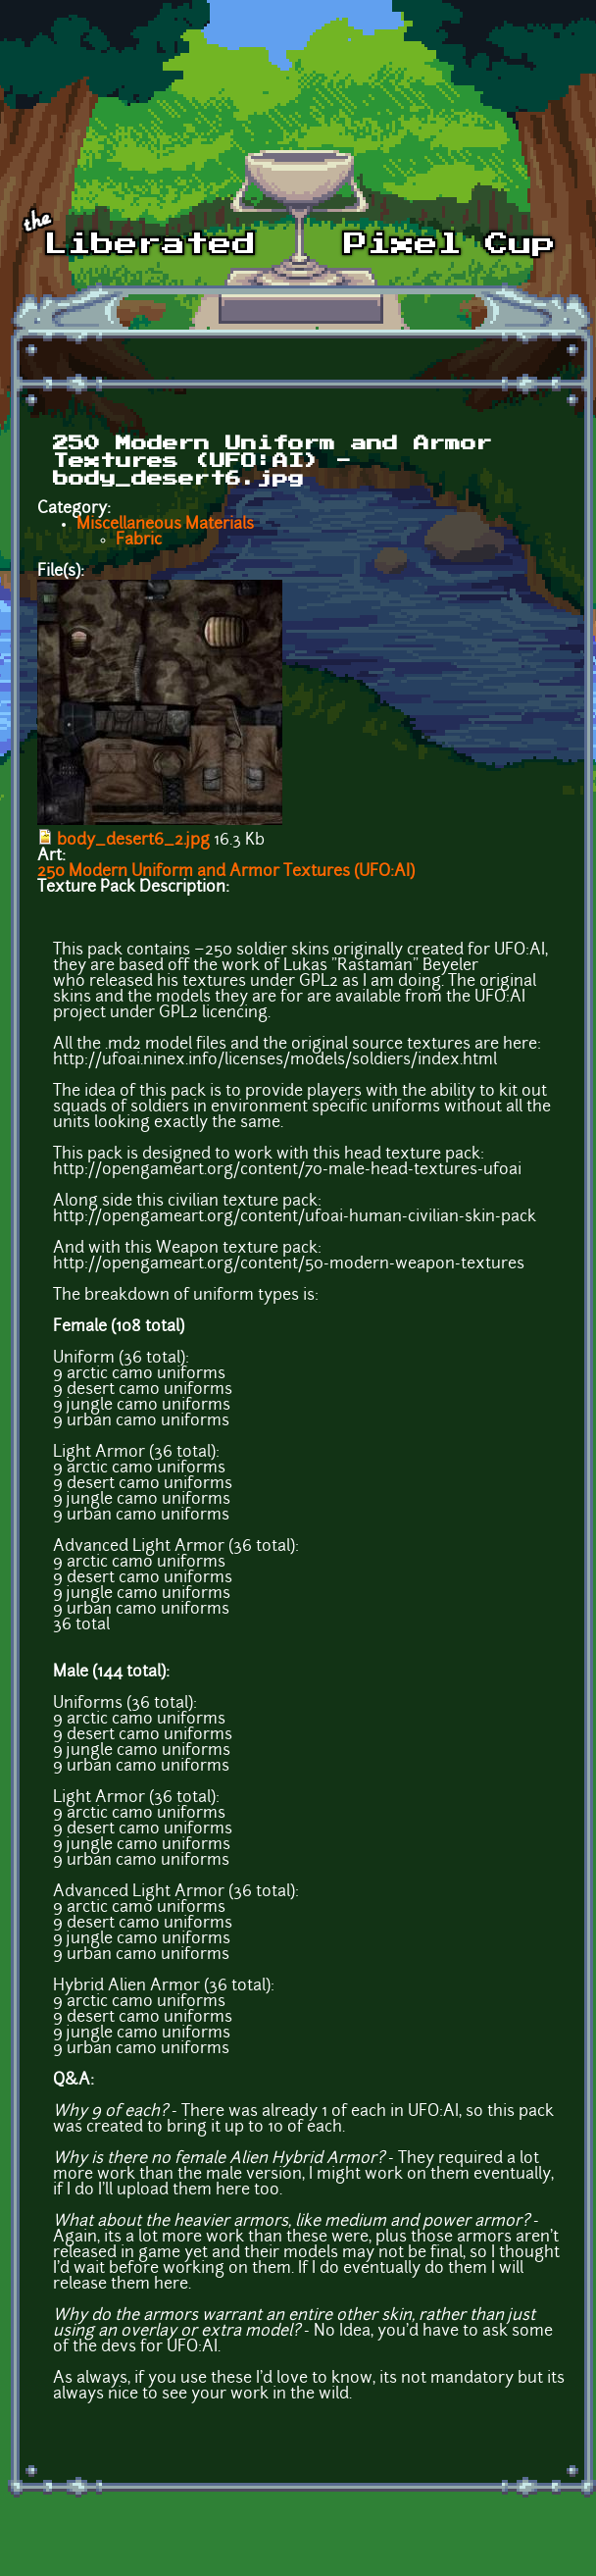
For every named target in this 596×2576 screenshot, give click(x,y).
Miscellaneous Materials (165, 525)
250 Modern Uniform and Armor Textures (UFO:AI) (226, 872)
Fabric (139, 540)
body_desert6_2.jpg (133, 841)
